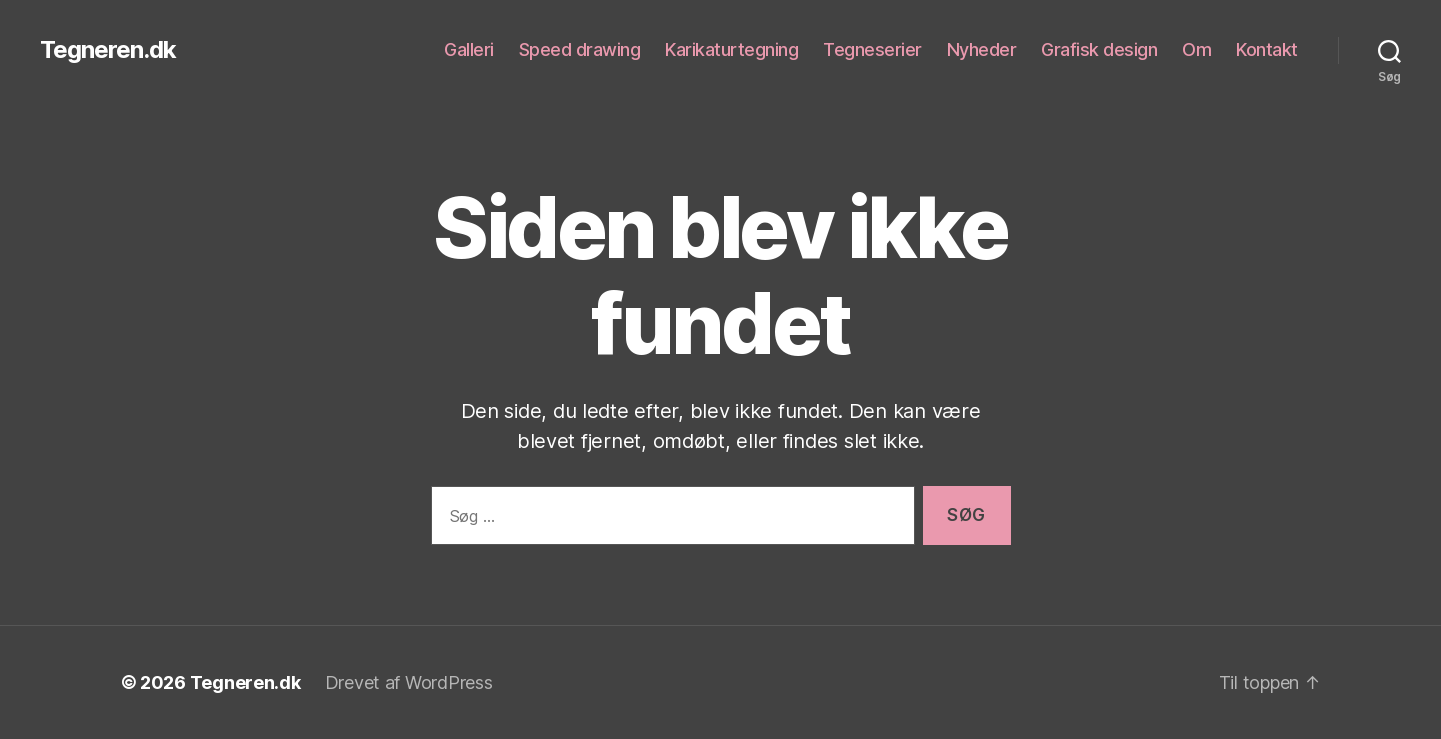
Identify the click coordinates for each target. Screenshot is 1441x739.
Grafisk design (1099, 49)
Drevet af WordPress (409, 682)
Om (1196, 49)
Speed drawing (580, 49)
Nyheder (982, 49)
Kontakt (1267, 49)
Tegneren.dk (108, 50)
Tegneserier (872, 49)
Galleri (469, 49)
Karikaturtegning (731, 49)
